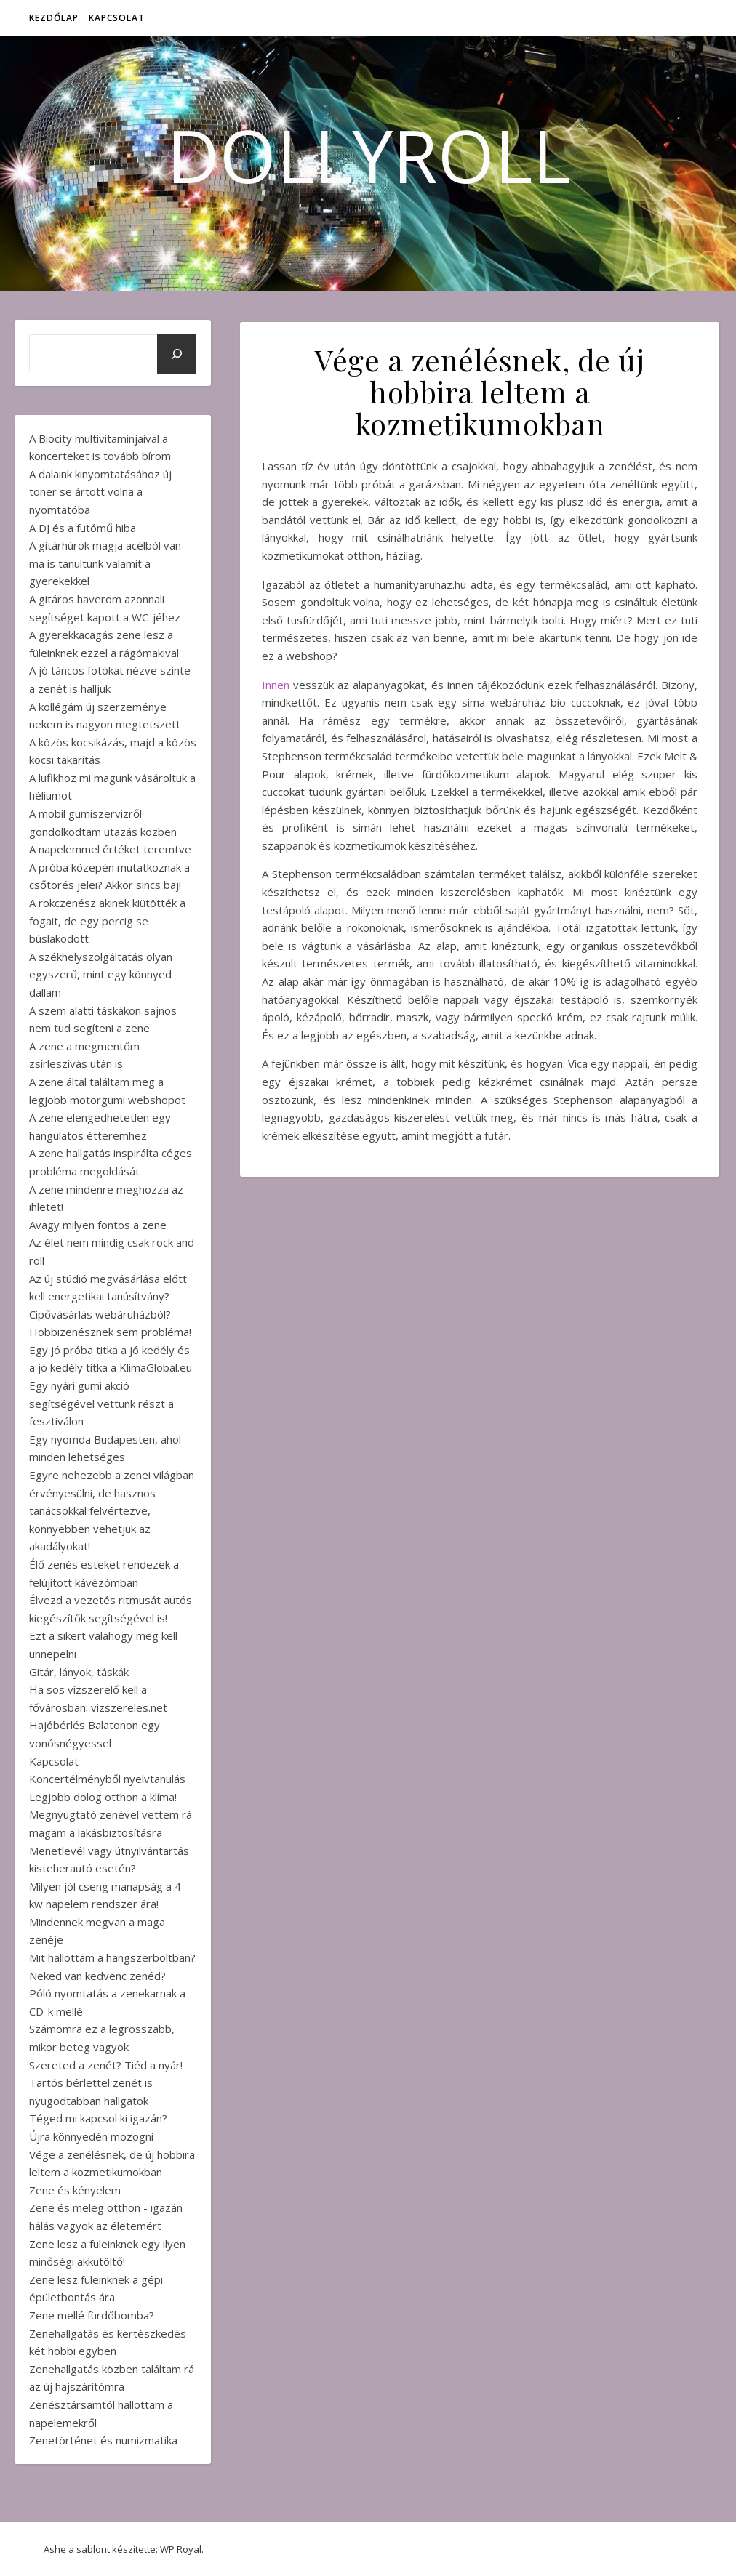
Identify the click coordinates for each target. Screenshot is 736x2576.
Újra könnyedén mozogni (91, 2136)
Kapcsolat (117, 18)
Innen (275, 684)
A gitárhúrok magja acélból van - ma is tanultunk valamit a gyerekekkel (108, 563)
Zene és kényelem (75, 2190)
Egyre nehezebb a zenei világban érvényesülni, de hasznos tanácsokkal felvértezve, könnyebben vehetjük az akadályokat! (111, 1510)
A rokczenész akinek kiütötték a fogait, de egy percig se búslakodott (107, 920)
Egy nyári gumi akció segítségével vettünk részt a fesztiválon (101, 1403)
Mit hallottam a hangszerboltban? (112, 1957)
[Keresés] (176, 354)
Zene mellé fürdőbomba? (91, 2315)
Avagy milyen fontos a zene (98, 1224)
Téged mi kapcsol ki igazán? (98, 2118)
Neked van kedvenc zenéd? (97, 1975)
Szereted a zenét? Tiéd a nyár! (106, 2065)
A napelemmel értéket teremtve (110, 849)
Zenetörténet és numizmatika (103, 2440)
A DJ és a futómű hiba (82, 527)
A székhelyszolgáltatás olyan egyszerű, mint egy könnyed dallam (100, 974)
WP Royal (180, 2549)
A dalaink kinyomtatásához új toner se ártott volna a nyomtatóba (100, 492)
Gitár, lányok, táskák (79, 1672)
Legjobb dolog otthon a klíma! (103, 1797)
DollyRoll (368, 154)
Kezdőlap (54, 18)
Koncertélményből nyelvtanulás (107, 1778)
